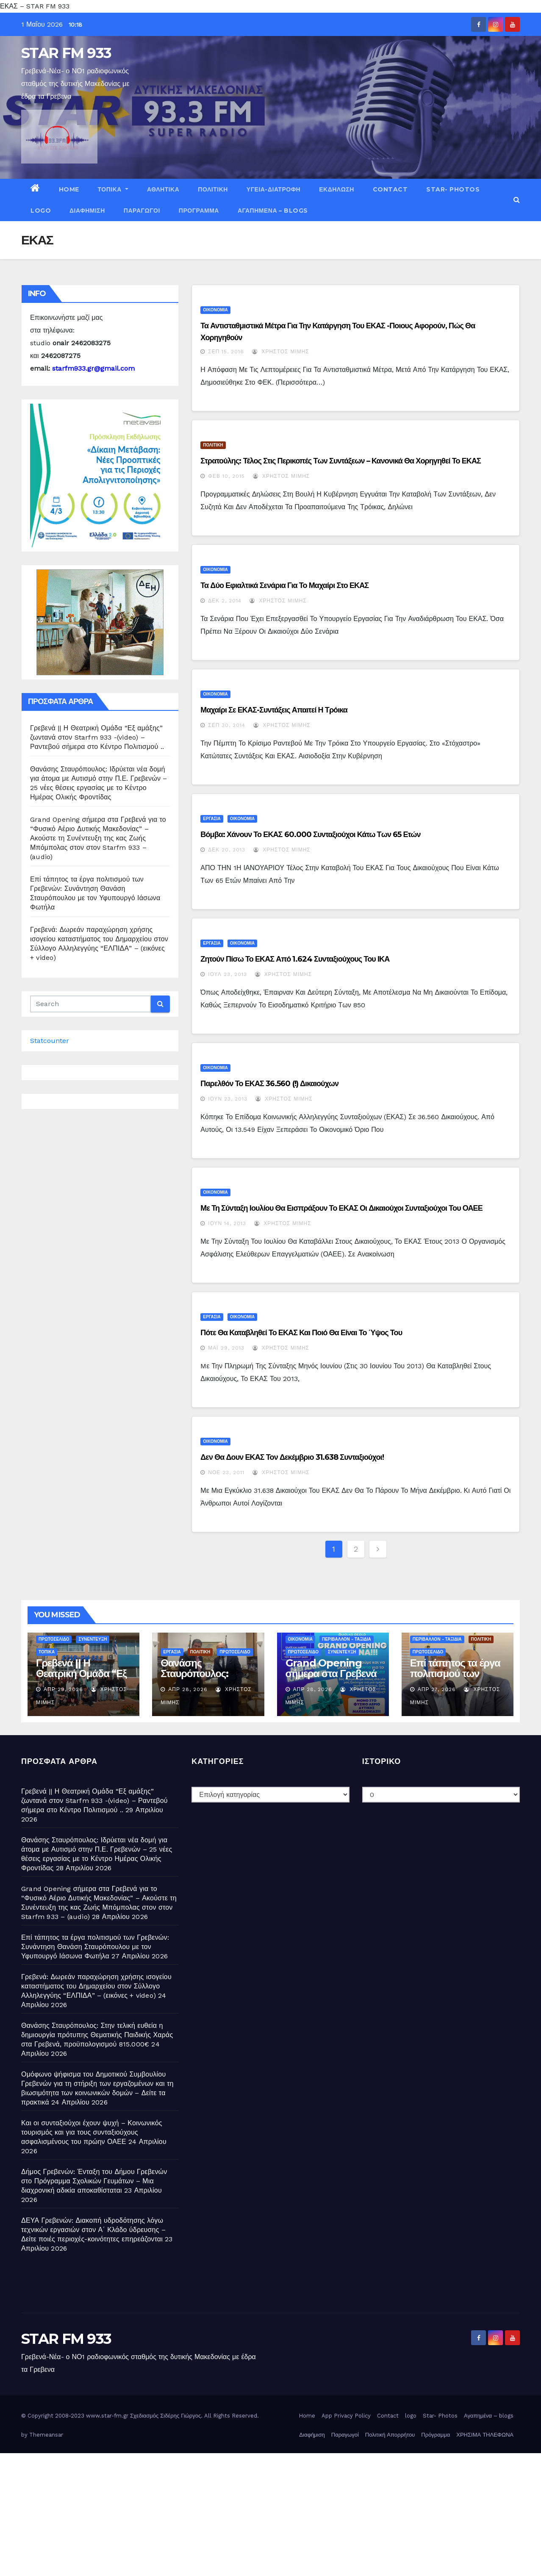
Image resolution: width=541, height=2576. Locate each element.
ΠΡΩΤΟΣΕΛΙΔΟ (54, 1639)
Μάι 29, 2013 (226, 1348)
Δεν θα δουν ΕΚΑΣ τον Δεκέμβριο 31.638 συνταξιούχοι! (291, 1457)
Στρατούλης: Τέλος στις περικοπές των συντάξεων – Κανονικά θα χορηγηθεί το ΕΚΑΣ (340, 461)
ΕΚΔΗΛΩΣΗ (336, 189)
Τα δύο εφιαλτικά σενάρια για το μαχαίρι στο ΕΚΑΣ (284, 585)
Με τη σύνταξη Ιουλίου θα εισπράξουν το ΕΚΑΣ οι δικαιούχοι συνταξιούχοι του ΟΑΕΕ (341, 1208)
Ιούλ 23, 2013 (227, 974)
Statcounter (49, 1041)
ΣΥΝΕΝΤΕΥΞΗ (92, 1639)
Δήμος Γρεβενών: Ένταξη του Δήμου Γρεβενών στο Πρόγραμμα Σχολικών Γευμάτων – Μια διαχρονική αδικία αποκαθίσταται (94, 2181)
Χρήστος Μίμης (280, 352)
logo (41, 210)
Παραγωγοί (142, 210)
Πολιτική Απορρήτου (390, 2435)
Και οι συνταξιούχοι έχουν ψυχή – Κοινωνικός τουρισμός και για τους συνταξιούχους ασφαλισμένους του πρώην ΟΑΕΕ (91, 2132)
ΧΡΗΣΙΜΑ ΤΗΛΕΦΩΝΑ (484, 2435)
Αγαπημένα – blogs (273, 210)
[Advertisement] (254, 2512)
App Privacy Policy (346, 2415)
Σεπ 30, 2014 (226, 725)
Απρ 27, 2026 (437, 1689)
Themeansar (46, 2435)
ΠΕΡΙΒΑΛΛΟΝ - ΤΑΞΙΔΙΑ (346, 1639)
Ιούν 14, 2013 (227, 1223)
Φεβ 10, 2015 (226, 476)
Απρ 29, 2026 (63, 1689)
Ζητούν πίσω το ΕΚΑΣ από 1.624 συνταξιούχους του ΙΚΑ (294, 959)
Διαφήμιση (87, 210)
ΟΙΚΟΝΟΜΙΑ (215, 310)
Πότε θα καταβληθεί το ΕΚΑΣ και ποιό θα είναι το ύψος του (301, 1332)
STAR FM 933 (66, 53)
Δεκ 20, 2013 (226, 850)
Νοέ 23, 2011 (226, 1472)
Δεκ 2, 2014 (224, 601)
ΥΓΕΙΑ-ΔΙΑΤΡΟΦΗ (273, 189)
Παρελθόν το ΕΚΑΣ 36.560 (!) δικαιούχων (269, 1083)
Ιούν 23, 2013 (227, 1099)
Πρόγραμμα (199, 210)
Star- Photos (453, 189)
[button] (516, 200)
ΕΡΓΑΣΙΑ (211, 818)
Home (69, 189)
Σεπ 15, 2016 (226, 352)
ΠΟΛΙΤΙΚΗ (213, 189)
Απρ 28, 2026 (188, 1689)
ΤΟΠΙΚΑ (113, 189)
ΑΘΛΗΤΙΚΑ (163, 189)
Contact (390, 189)
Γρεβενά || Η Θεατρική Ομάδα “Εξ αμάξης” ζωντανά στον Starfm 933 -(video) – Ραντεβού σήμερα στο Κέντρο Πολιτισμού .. (97, 737)
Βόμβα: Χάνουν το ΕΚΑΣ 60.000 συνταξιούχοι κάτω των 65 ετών (310, 834)
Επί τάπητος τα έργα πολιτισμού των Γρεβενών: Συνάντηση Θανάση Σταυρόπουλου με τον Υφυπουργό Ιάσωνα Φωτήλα (95, 1946)
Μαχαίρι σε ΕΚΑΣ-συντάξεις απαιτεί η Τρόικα (273, 710)
